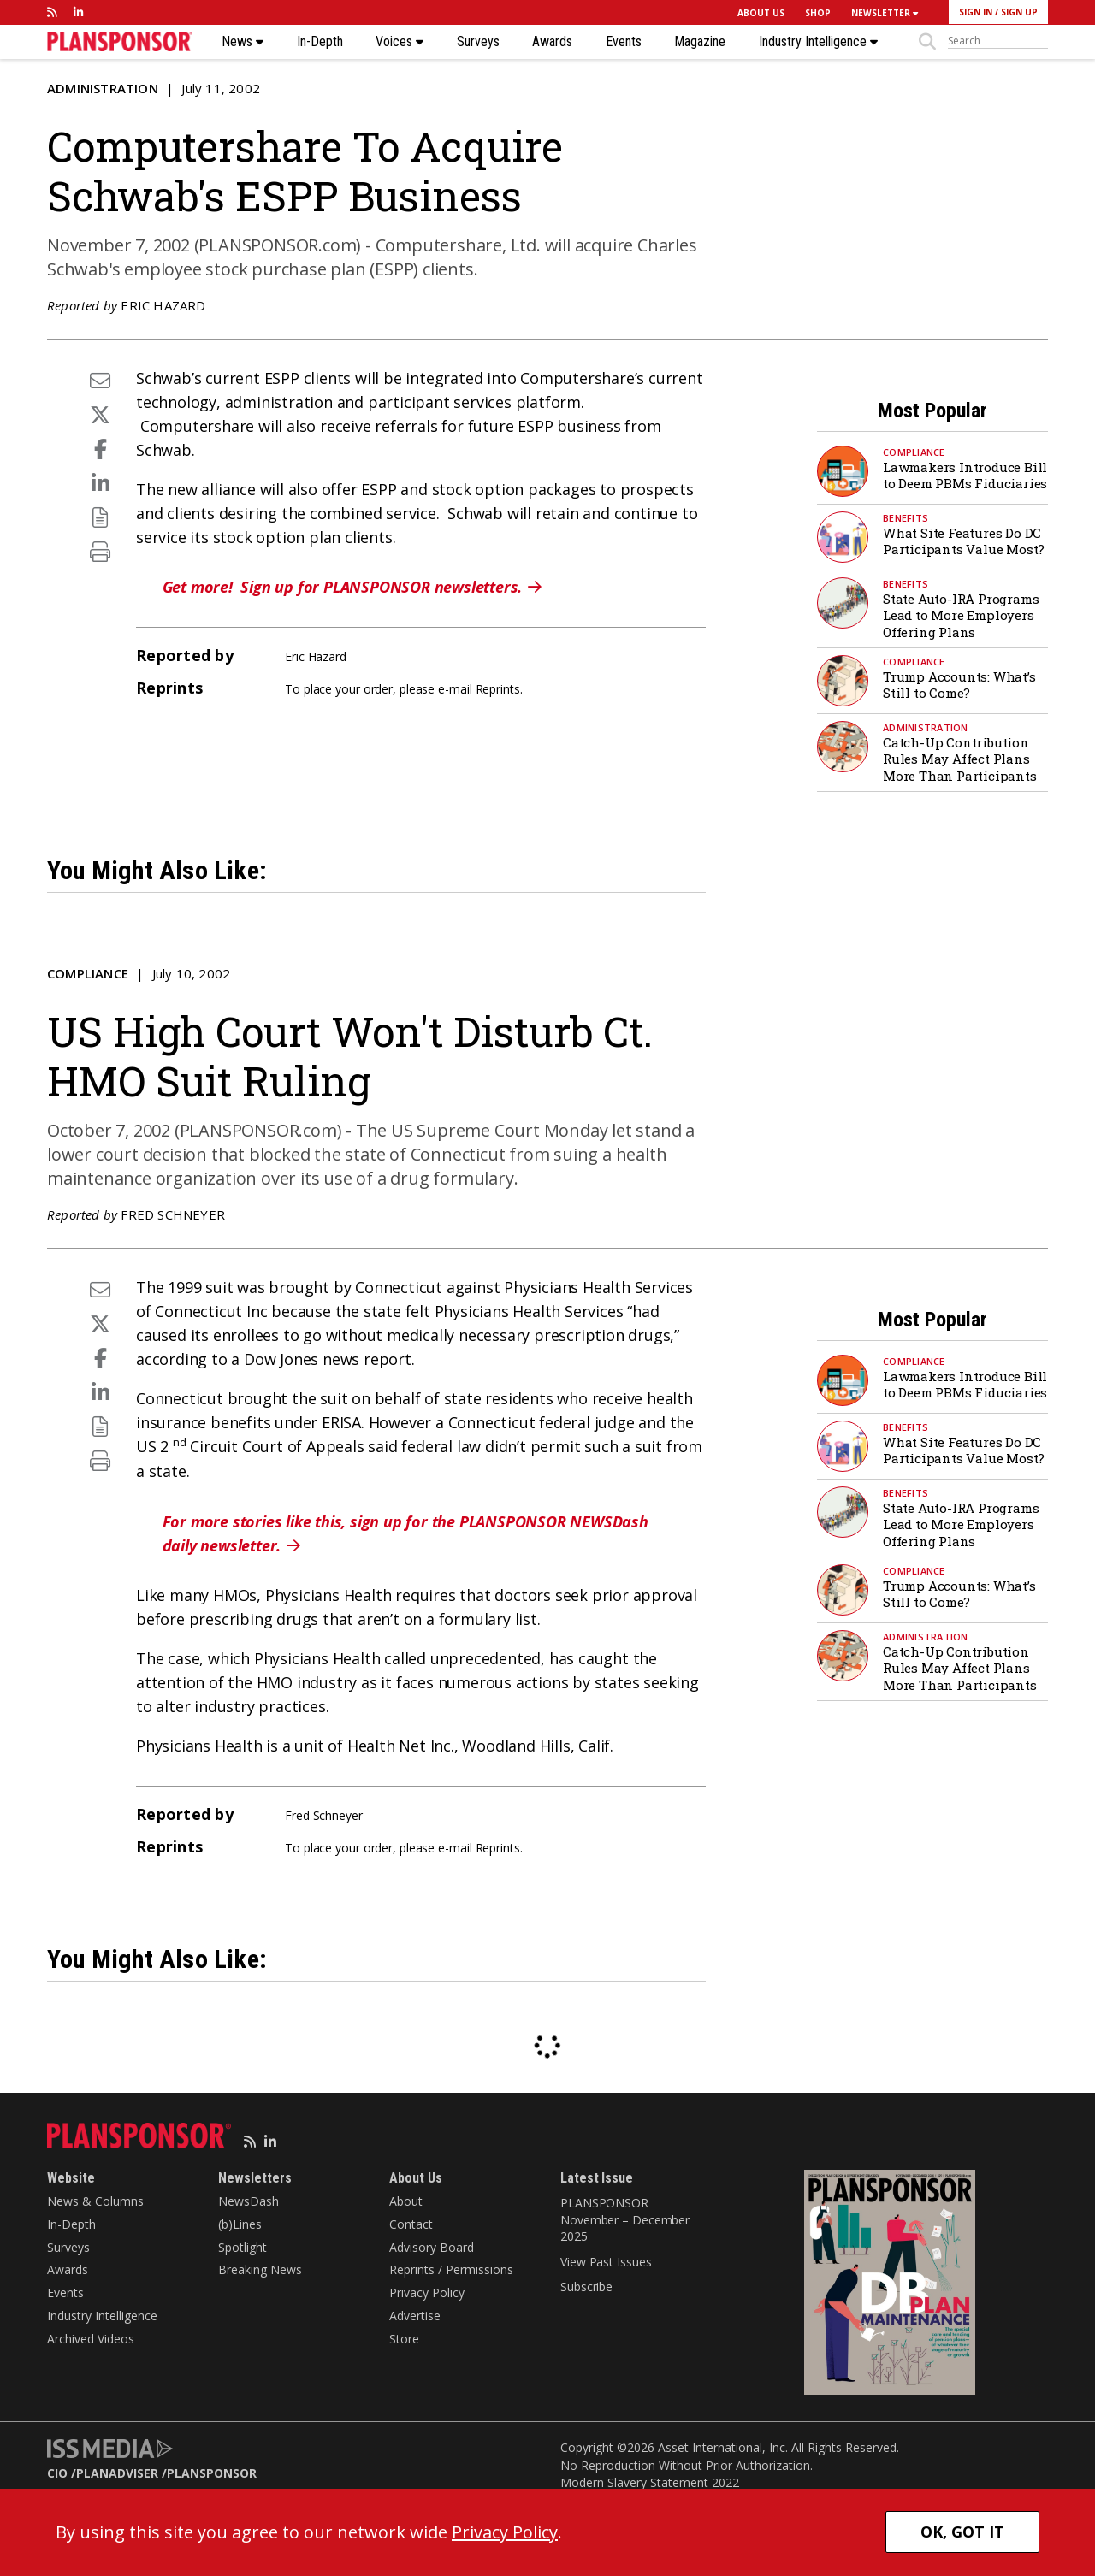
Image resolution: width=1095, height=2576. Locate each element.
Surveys (478, 42)
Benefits (905, 517)
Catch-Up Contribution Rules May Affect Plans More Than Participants (960, 759)
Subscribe (586, 2286)
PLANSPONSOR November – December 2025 (625, 2219)
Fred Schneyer (173, 1214)
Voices (399, 42)
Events (624, 42)
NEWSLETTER (884, 13)
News (242, 42)
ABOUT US (760, 13)
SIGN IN (975, 12)
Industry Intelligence (818, 42)
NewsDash (248, 2201)
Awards (552, 42)
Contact (411, 2224)
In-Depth (320, 42)
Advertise (415, 2315)
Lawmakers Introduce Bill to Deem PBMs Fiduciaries (965, 475)
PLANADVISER (117, 2473)
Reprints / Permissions (451, 2269)
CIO (57, 2473)
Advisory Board (431, 2247)
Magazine (699, 42)
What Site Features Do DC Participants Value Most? (964, 541)
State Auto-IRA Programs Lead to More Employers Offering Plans (961, 615)
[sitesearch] (998, 41)
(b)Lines (240, 2224)
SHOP (818, 13)
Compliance (914, 452)
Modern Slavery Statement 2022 (649, 2482)
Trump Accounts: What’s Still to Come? (959, 685)
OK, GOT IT (962, 2531)
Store (404, 2339)
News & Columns (95, 2201)
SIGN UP (1019, 12)
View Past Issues (605, 2262)
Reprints (498, 689)
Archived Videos (90, 2339)
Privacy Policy (427, 2292)
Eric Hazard (163, 305)
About (406, 2201)
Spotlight (242, 2247)
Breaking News (260, 2269)
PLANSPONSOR (212, 2473)
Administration (102, 88)
